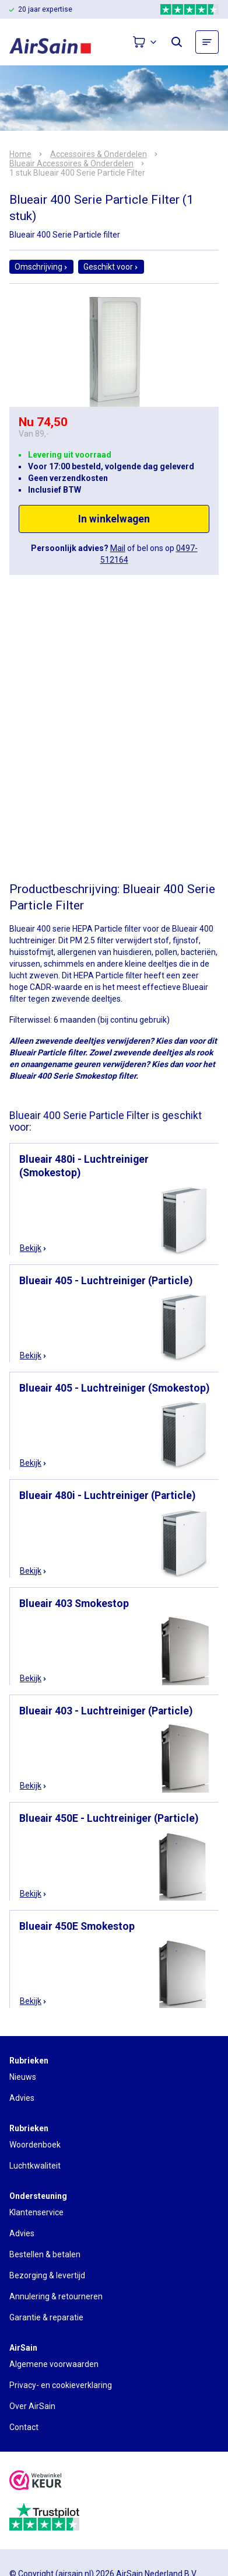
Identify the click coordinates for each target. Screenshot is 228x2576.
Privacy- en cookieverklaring (60, 2385)
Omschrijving (41, 266)
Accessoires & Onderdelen (98, 154)
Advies (21, 2098)
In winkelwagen (114, 519)
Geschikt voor (111, 266)
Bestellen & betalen (44, 2254)
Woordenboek (35, 2144)
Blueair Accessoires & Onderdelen (71, 163)
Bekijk (33, 1248)
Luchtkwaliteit (35, 2165)
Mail (117, 548)
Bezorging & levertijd (47, 2275)
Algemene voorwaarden (54, 2364)
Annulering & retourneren (56, 2296)
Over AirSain (32, 2406)
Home (20, 154)
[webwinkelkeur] (35, 2481)
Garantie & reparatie (46, 2317)
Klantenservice (36, 2212)
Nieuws (22, 2077)
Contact (23, 2427)
